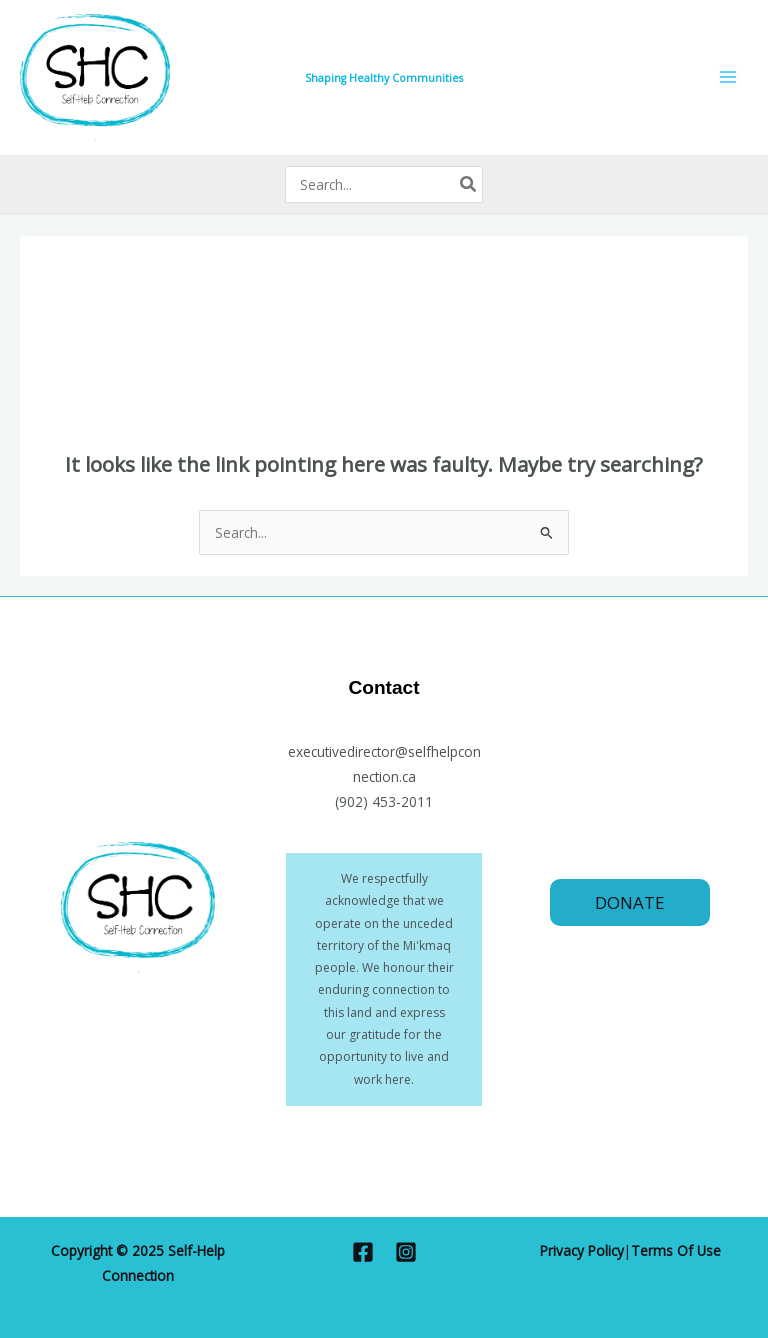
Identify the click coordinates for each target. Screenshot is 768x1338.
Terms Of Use (676, 1250)
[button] (630, 902)
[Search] (469, 184)
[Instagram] (406, 1252)
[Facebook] (363, 1252)
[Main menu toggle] (728, 77)
